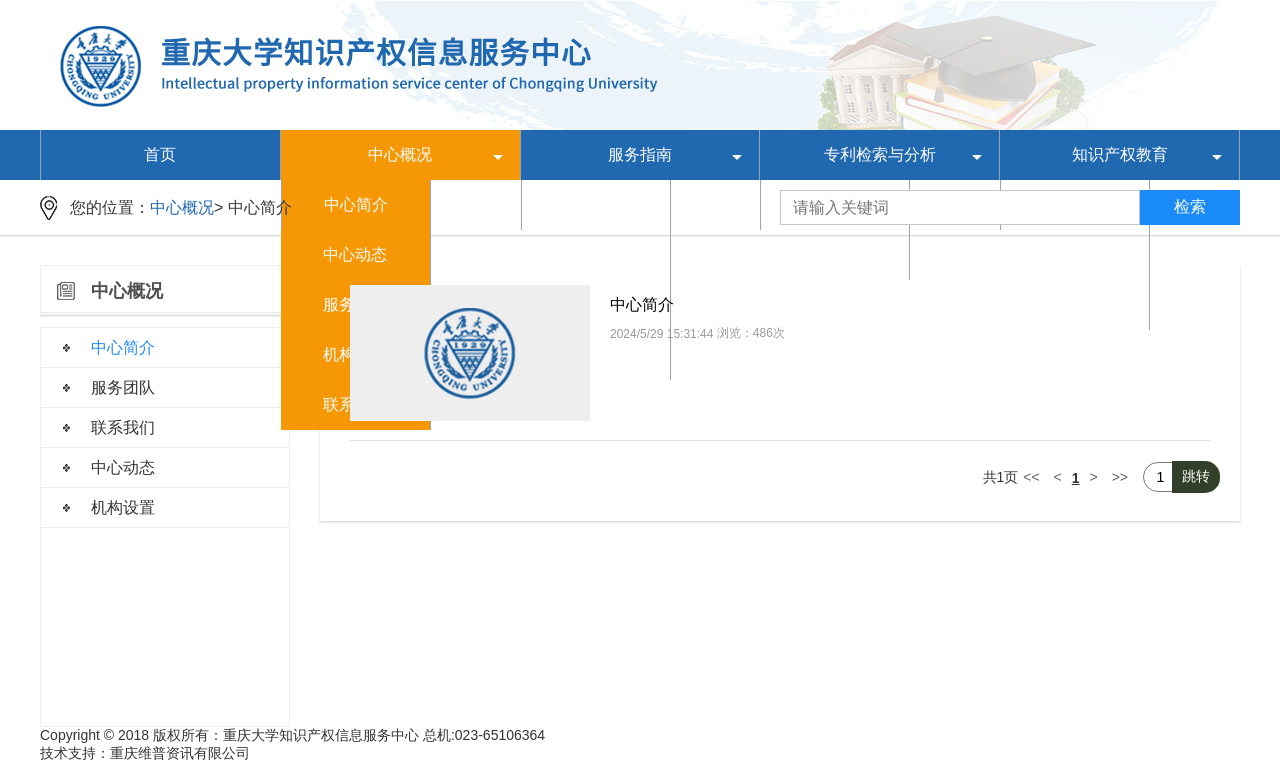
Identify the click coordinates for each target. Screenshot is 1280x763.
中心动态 (355, 254)
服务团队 (123, 387)
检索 (1190, 206)
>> (1120, 477)
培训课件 (1075, 254)
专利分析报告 (835, 254)
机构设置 (123, 507)
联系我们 (123, 427)
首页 (160, 154)
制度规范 (595, 254)
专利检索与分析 (880, 154)
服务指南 (640, 154)
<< (1031, 477)
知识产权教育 (1120, 154)
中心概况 (400, 154)
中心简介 (260, 207)
